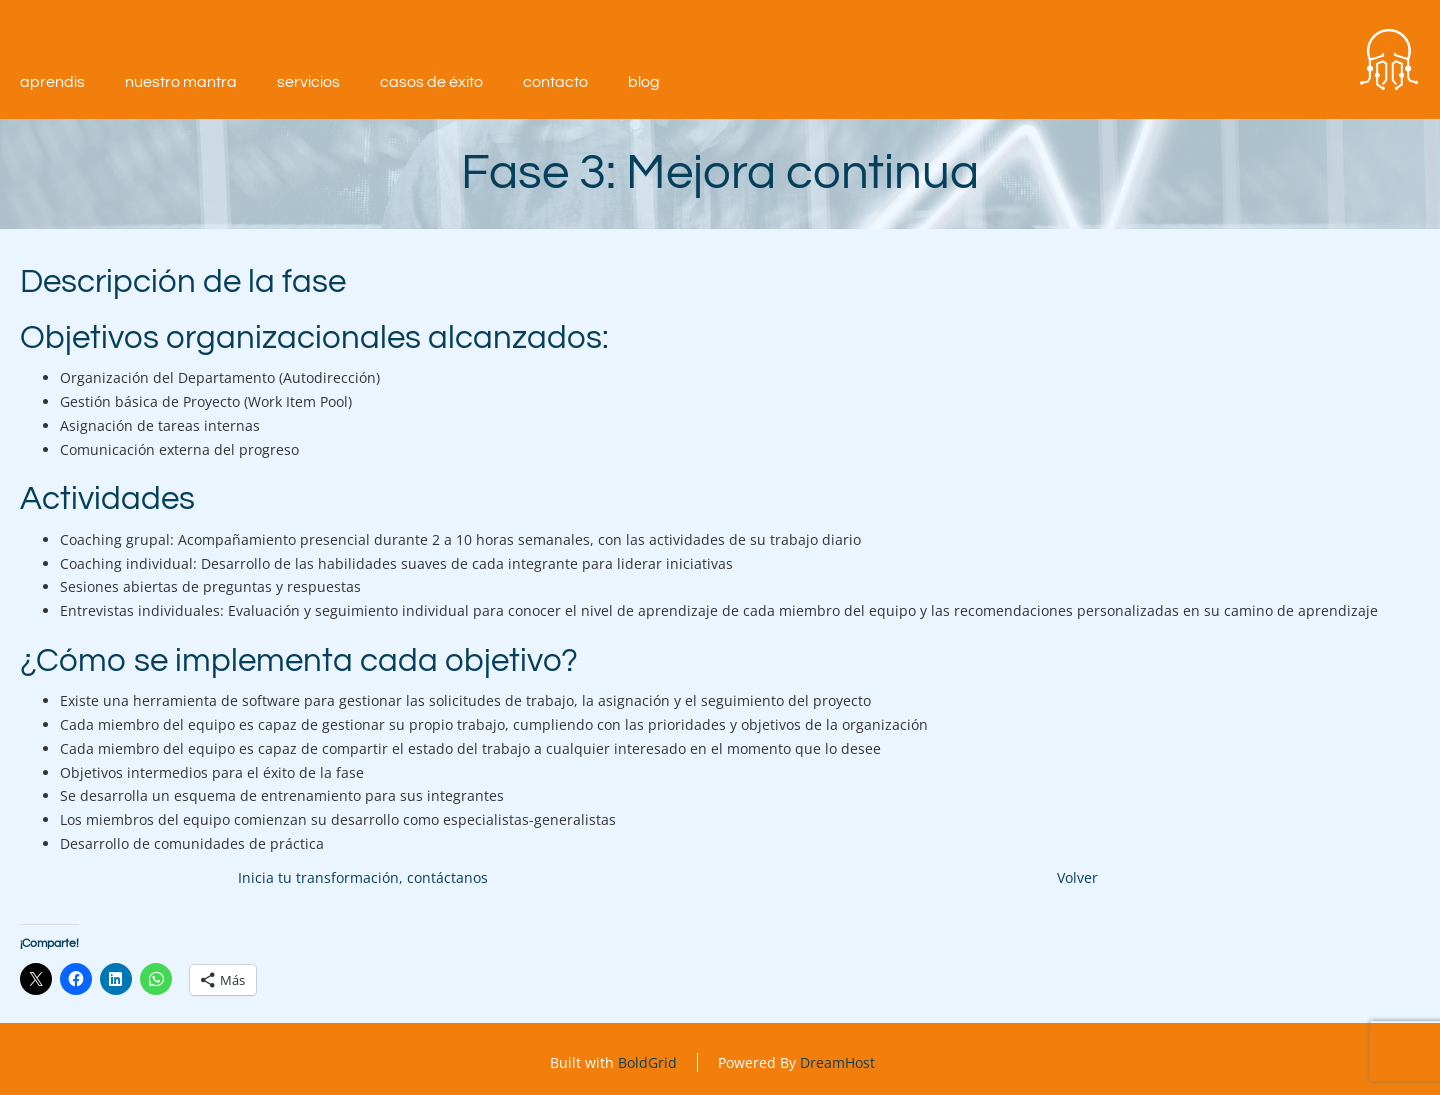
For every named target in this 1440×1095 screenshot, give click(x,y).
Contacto (555, 82)
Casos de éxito (431, 82)
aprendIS (52, 82)
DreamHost (837, 1062)
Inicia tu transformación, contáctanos (363, 877)
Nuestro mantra (181, 82)
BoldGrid (647, 1062)
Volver (1077, 877)
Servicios (308, 82)
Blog (644, 82)
